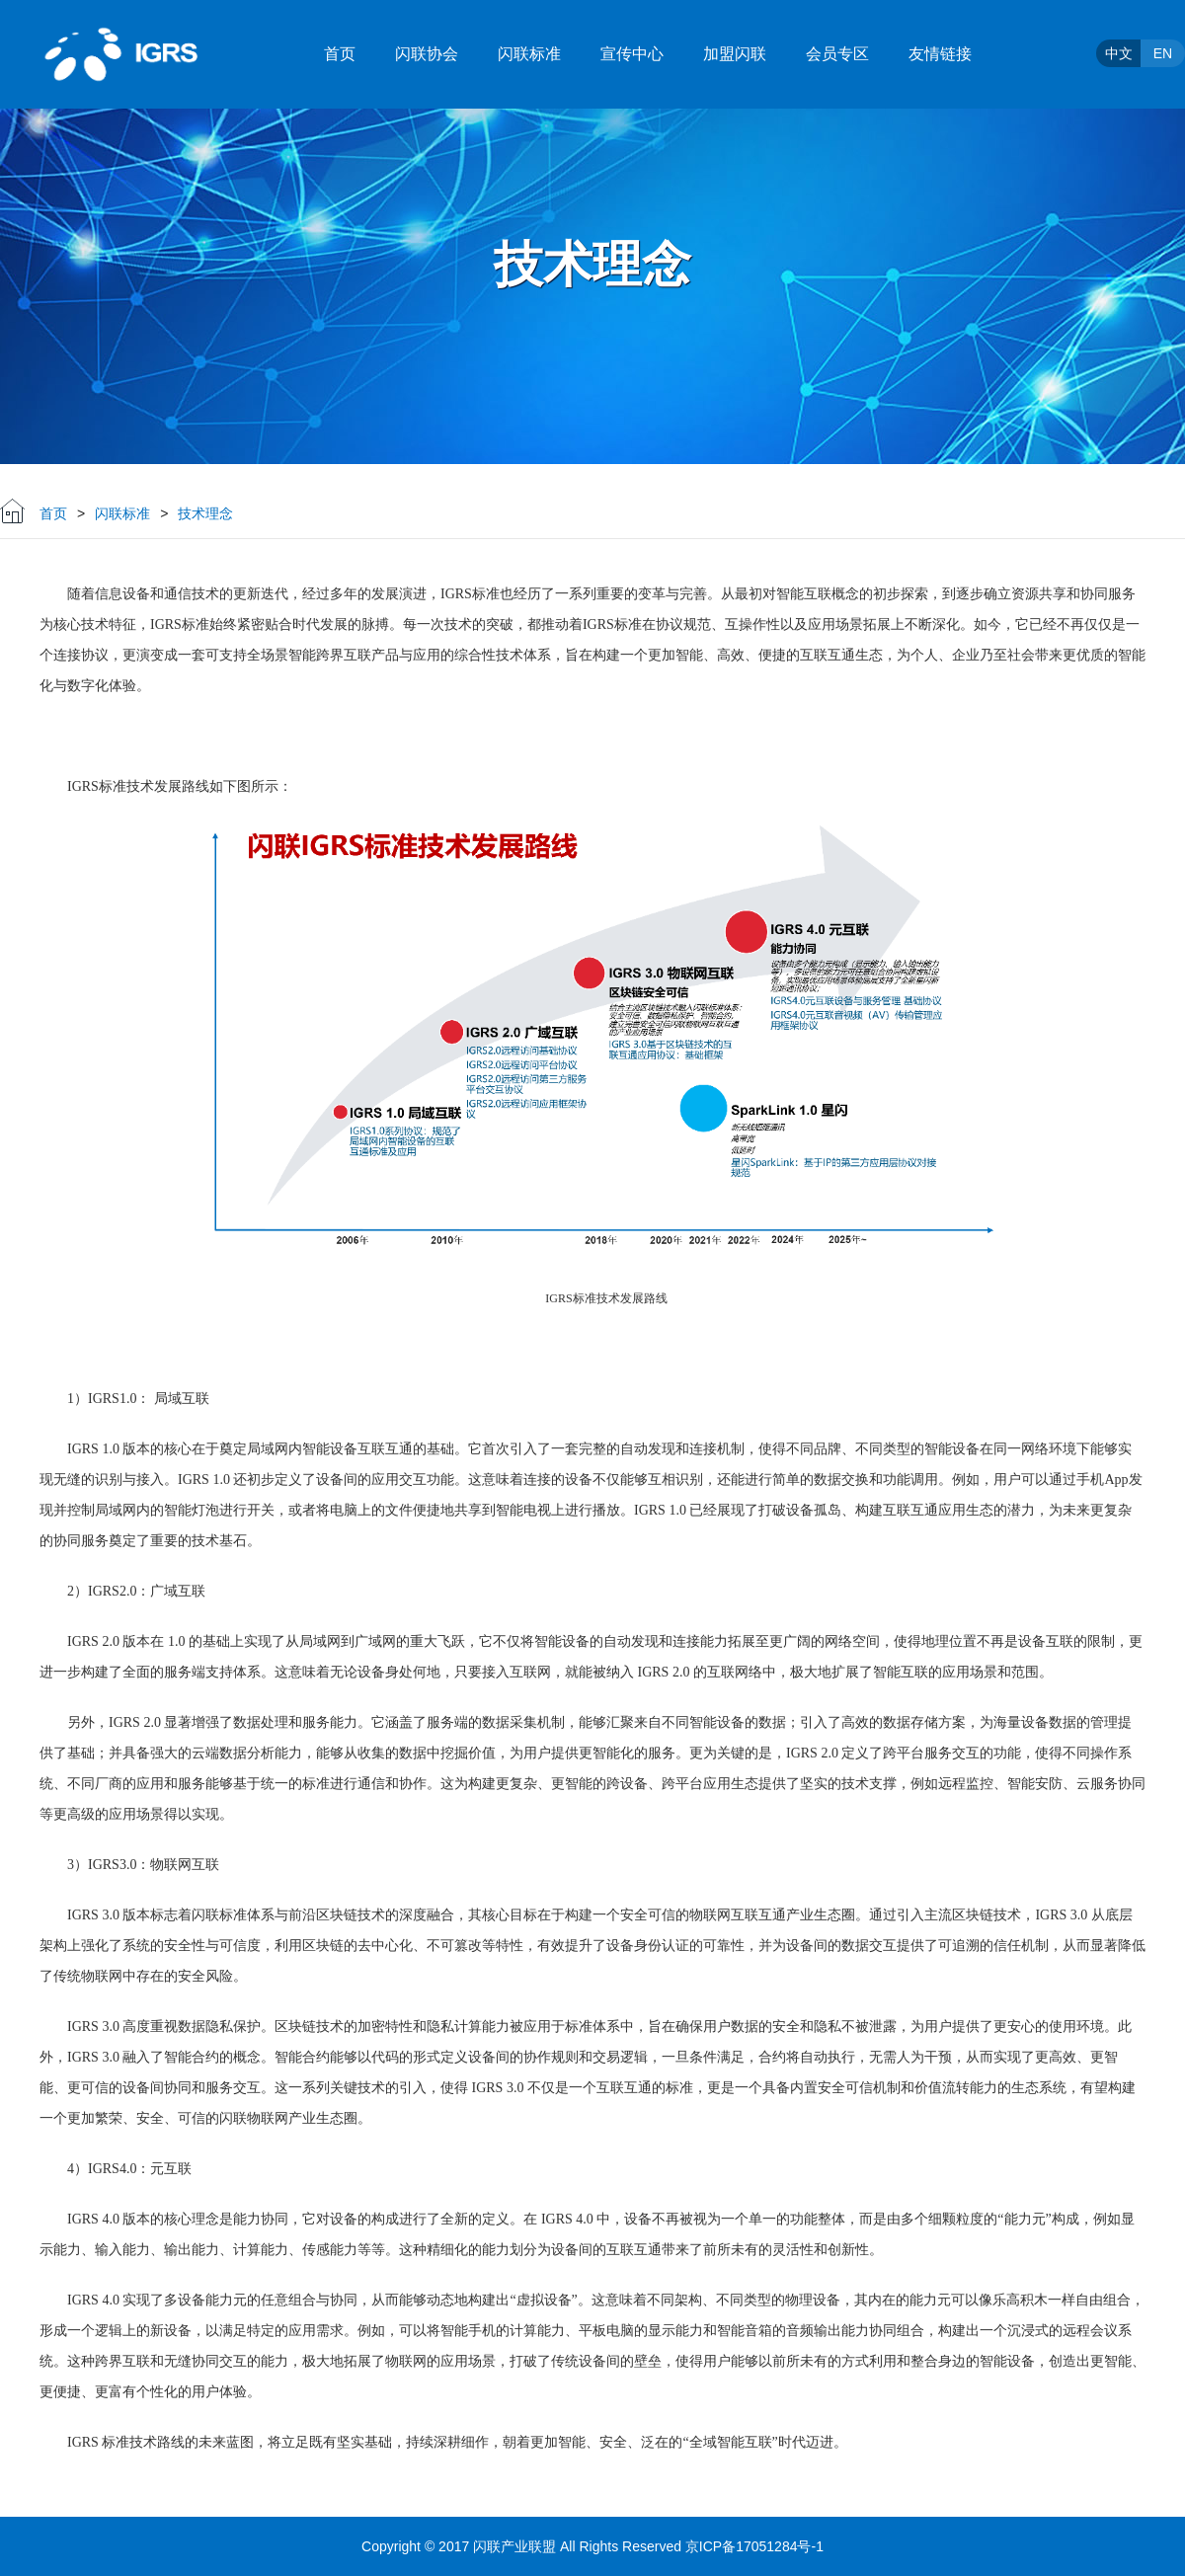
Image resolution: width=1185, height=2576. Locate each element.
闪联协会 (426, 53)
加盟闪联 (734, 53)
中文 (1119, 53)
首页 (340, 53)
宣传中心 (632, 53)
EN (1162, 53)
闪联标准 (529, 53)
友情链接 (940, 53)
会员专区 (837, 53)
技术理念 (205, 513)
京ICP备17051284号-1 (754, 2546)
